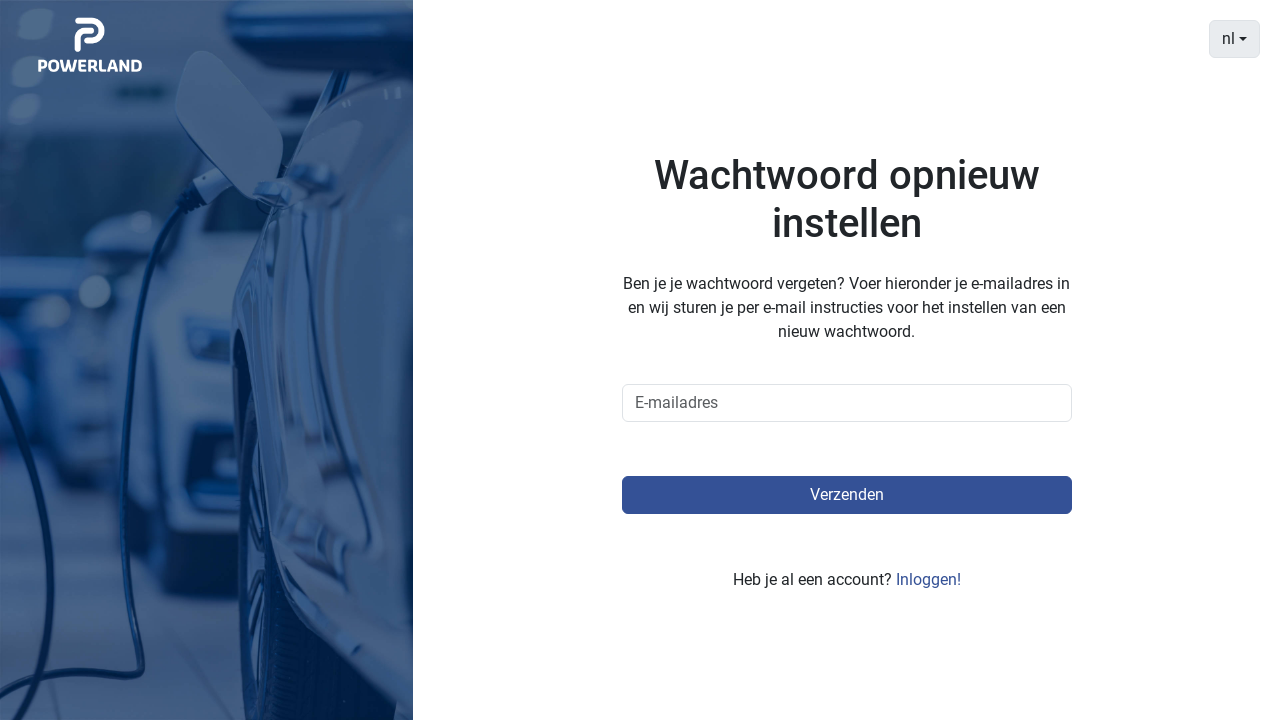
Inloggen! (928, 579)
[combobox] (1234, 39)
